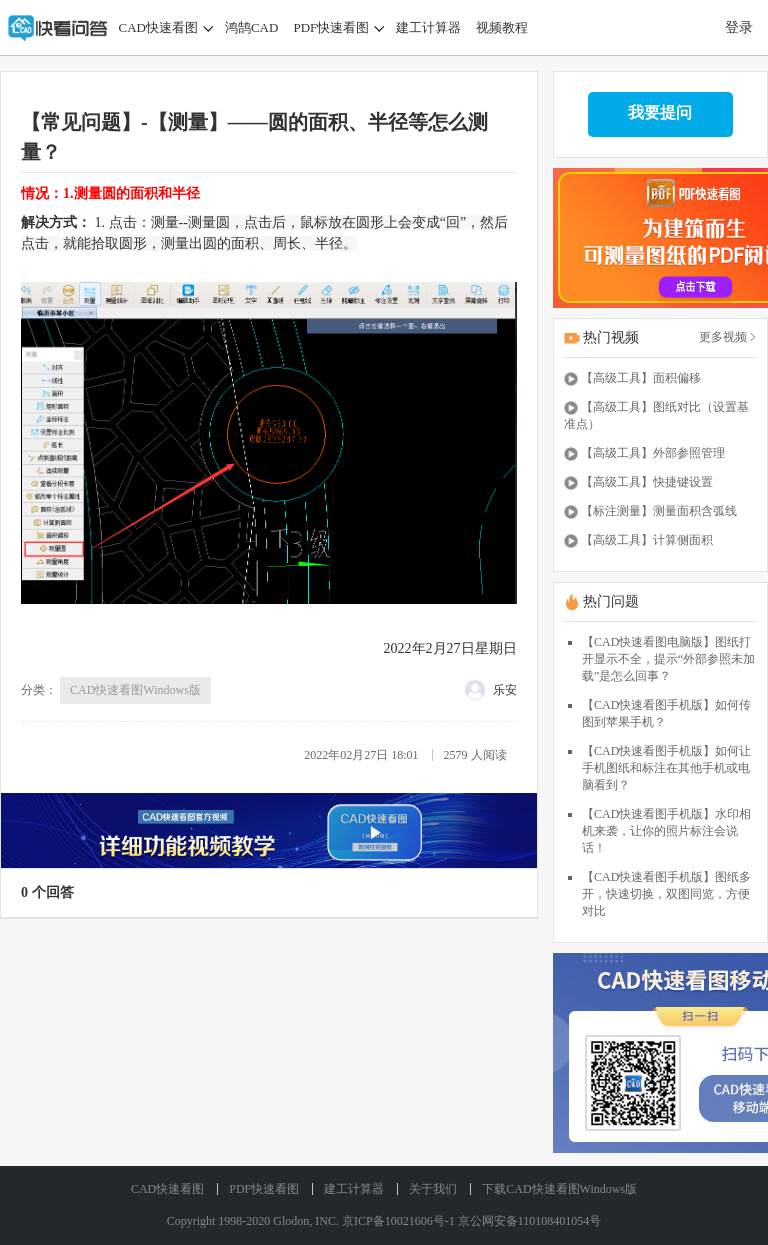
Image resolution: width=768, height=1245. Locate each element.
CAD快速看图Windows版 (135, 690)
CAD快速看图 (158, 27)
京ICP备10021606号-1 (398, 1221)
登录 (739, 27)
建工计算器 (428, 27)
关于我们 (433, 1189)
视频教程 (502, 27)
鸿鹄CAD (251, 27)
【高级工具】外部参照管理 (653, 453)
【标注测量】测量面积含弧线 (659, 511)
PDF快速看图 (331, 27)
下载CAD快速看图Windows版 (559, 1189)
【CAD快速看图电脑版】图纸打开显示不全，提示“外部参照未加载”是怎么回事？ (668, 659)
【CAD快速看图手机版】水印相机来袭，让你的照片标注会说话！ (666, 831)
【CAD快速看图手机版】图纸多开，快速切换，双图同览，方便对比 (666, 894)
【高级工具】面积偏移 (641, 378)
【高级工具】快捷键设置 (647, 482)
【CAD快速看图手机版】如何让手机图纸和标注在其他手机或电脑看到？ (666, 768)
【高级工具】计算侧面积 (647, 540)
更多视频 (728, 337)
